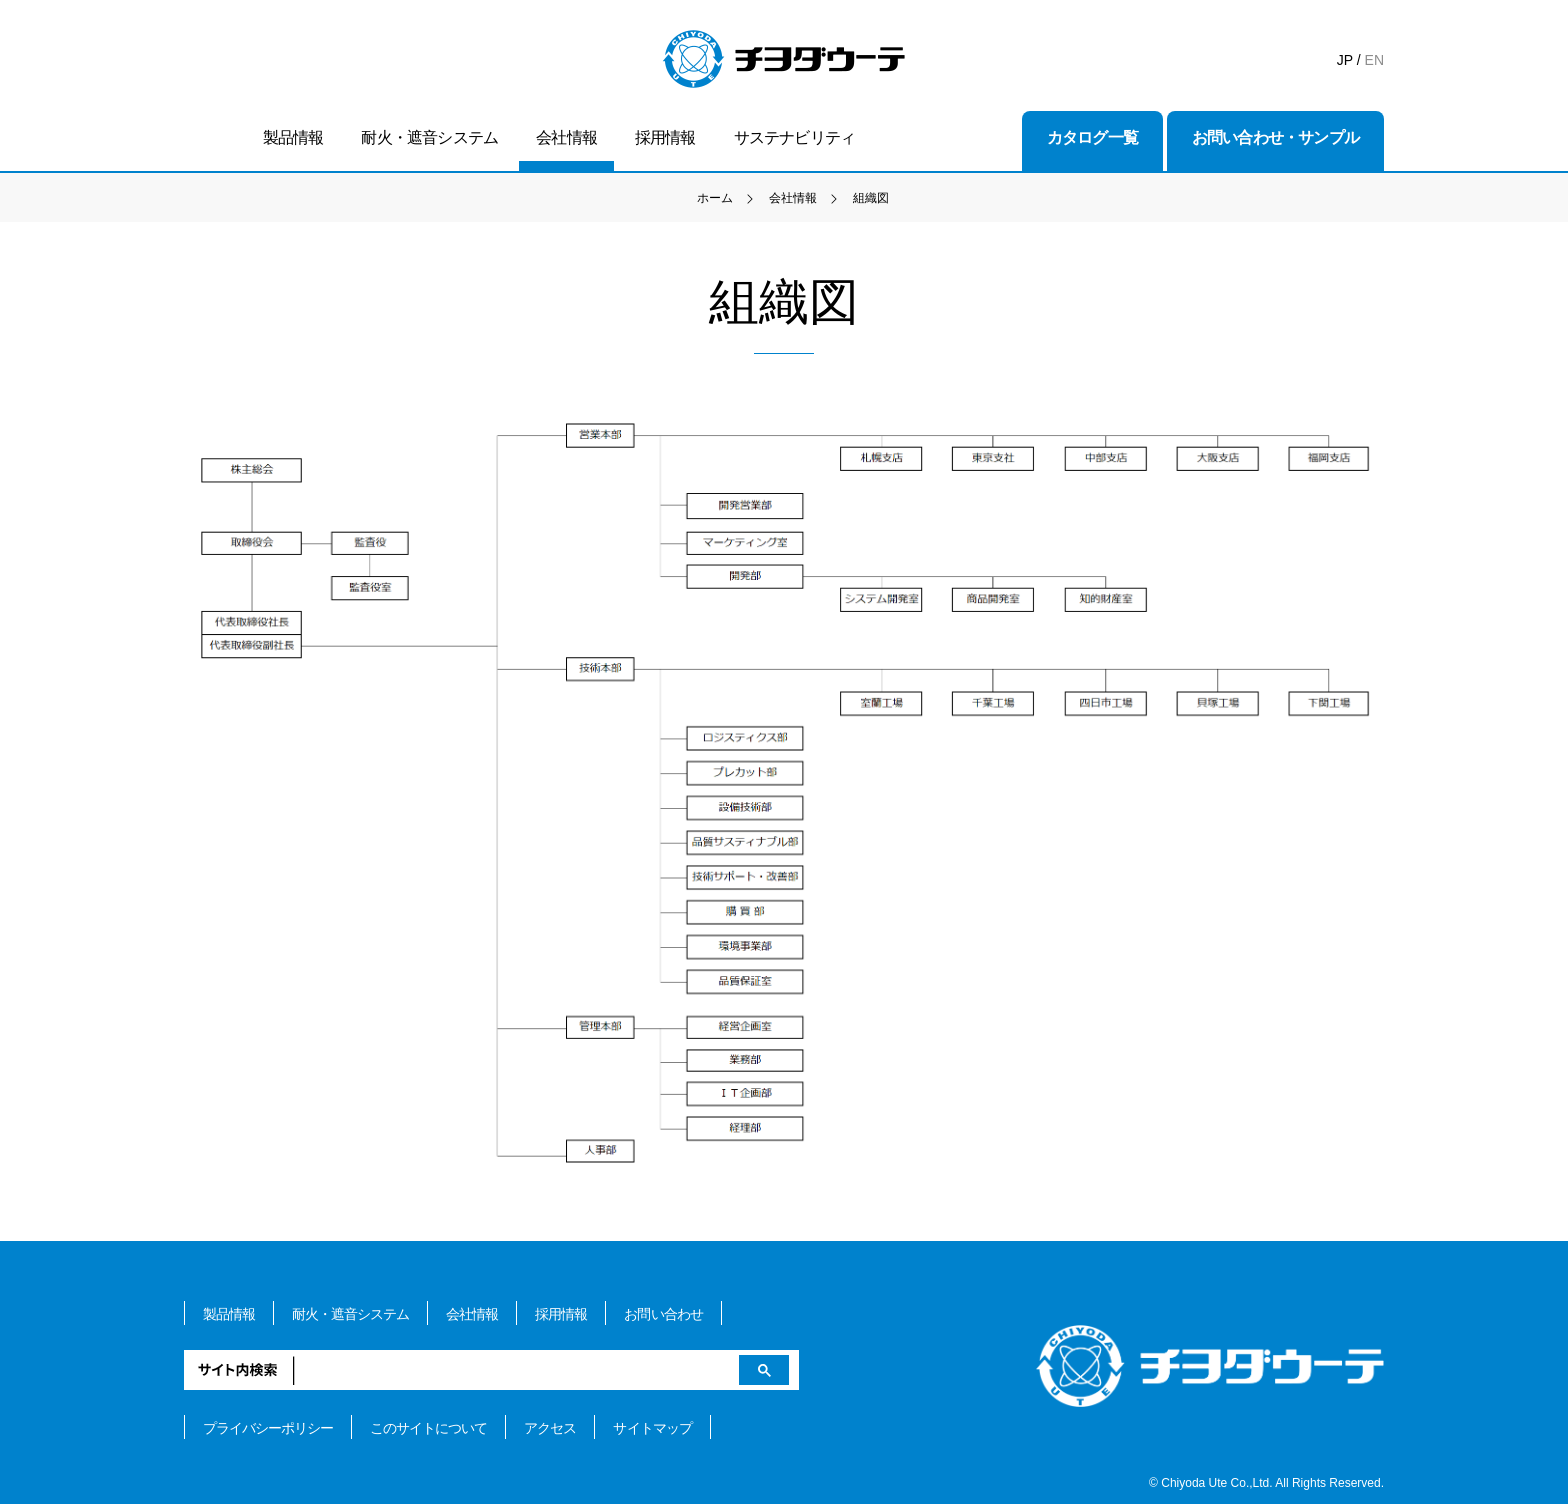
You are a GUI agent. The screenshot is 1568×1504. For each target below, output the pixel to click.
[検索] (492, 1370)
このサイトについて (428, 1428)
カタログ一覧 (1092, 137)
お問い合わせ (663, 1314)
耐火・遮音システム (429, 137)
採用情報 (665, 137)
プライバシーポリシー (268, 1428)
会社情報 (566, 137)
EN (1374, 60)
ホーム (715, 198)
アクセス (550, 1428)
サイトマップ (652, 1428)
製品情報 (293, 137)
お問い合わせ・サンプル (1275, 137)
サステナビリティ (795, 137)
